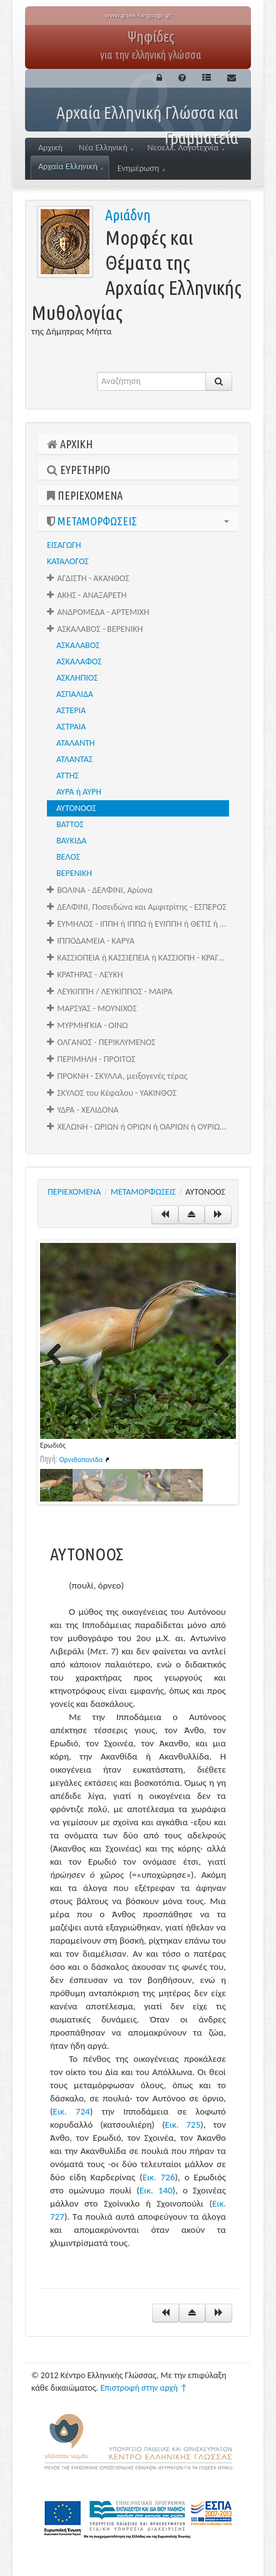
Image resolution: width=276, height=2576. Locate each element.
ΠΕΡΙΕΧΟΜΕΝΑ (85, 495)
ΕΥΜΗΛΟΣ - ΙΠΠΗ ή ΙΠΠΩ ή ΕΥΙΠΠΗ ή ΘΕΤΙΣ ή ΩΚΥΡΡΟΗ (142, 924)
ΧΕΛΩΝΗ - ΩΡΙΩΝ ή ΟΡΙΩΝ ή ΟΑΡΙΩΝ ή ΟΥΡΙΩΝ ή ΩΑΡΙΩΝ (142, 1126)
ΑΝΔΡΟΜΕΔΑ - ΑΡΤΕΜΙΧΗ (98, 612)
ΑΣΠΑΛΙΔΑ (74, 694)
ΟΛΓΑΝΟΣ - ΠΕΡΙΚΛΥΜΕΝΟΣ (101, 1042)
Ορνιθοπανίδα (81, 1459)
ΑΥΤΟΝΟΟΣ (76, 808)
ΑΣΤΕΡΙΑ (71, 710)
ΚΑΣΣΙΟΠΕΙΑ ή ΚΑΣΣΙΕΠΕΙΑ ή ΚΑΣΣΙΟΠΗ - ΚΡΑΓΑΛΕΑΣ (142, 957)
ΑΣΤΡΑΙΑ (71, 726)
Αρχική (50, 147)
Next (217, 1355)
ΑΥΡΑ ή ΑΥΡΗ (78, 791)
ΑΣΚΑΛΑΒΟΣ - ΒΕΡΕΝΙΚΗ (95, 629)
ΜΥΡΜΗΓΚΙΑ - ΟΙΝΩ (87, 1025)
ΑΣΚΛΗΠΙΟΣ (77, 677)
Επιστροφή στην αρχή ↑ (144, 2388)
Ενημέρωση (141, 168)
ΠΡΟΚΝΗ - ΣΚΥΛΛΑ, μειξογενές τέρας (117, 1076)
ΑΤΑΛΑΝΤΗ (75, 743)
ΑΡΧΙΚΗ (70, 444)
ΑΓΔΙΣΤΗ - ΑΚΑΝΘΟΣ (88, 578)
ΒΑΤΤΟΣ (70, 824)
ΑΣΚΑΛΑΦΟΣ (78, 661)
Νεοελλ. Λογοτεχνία (185, 147)
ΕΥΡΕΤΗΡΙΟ (78, 469)
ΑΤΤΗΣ (67, 775)
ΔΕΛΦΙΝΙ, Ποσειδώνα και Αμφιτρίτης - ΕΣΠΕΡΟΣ (137, 907)
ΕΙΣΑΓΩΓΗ (64, 545)
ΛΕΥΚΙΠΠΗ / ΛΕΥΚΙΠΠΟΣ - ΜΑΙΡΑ (110, 991)
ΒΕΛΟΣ (68, 857)
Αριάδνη (128, 215)
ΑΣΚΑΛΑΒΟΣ (78, 645)
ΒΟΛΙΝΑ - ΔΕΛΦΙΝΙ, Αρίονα (100, 890)
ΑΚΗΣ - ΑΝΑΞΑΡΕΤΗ (86, 595)
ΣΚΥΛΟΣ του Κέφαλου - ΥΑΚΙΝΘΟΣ (111, 1093)
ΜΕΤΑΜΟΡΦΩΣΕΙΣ (138, 521)
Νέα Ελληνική (106, 147)
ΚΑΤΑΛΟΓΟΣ (68, 561)
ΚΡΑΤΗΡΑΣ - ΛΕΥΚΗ (85, 974)
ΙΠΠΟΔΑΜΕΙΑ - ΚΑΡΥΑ (91, 940)
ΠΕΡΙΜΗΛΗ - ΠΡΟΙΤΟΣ (91, 1059)
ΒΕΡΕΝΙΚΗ (74, 873)
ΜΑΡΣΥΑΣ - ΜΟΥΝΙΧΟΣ (92, 1008)
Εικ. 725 (182, 2124)
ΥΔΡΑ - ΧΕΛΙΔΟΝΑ (82, 1110)
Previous (58, 1355)
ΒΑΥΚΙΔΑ (71, 840)
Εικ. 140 (156, 2190)
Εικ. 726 (159, 2177)
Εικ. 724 (71, 2111)
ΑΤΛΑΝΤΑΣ (74, 759)
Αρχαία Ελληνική (70, 166)
